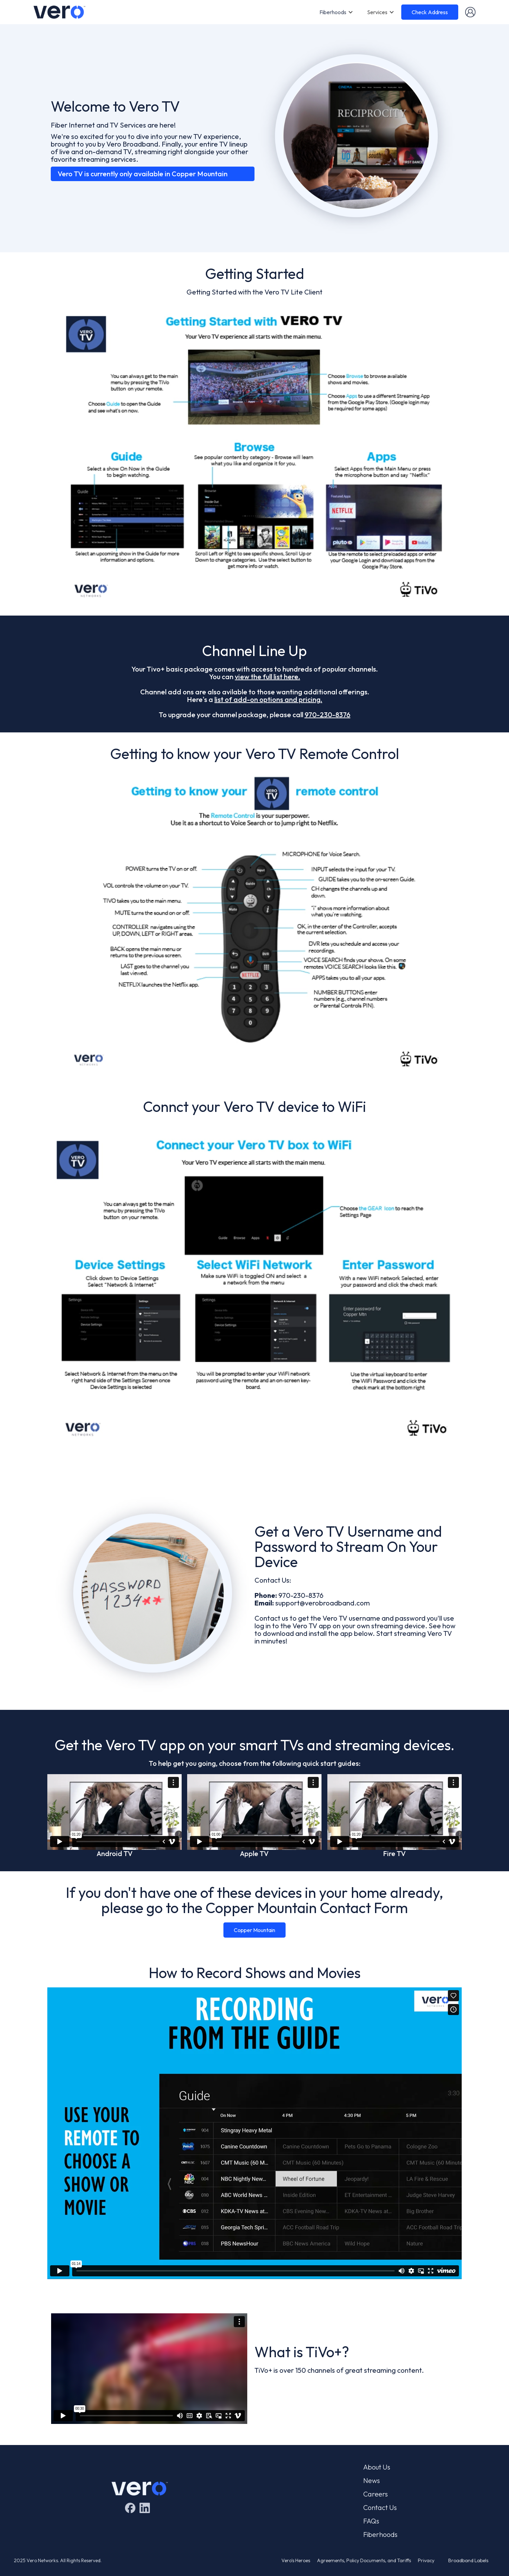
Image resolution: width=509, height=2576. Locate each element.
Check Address (430, 12)
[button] (336, 12)
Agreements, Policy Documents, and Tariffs (364, 2560)
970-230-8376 (327, 714)
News (371, 2480)
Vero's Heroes (295, 2560)
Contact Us (380, 2507)
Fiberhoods (332, 12)
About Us (376, 2467)
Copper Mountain (254, 1930)
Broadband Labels (468, 2560)
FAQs (371, 2521)
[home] (59, 12)
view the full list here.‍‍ (267, 676)
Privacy (426, 2560)
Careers (375, 2494)
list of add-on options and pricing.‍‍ (268, 699)
